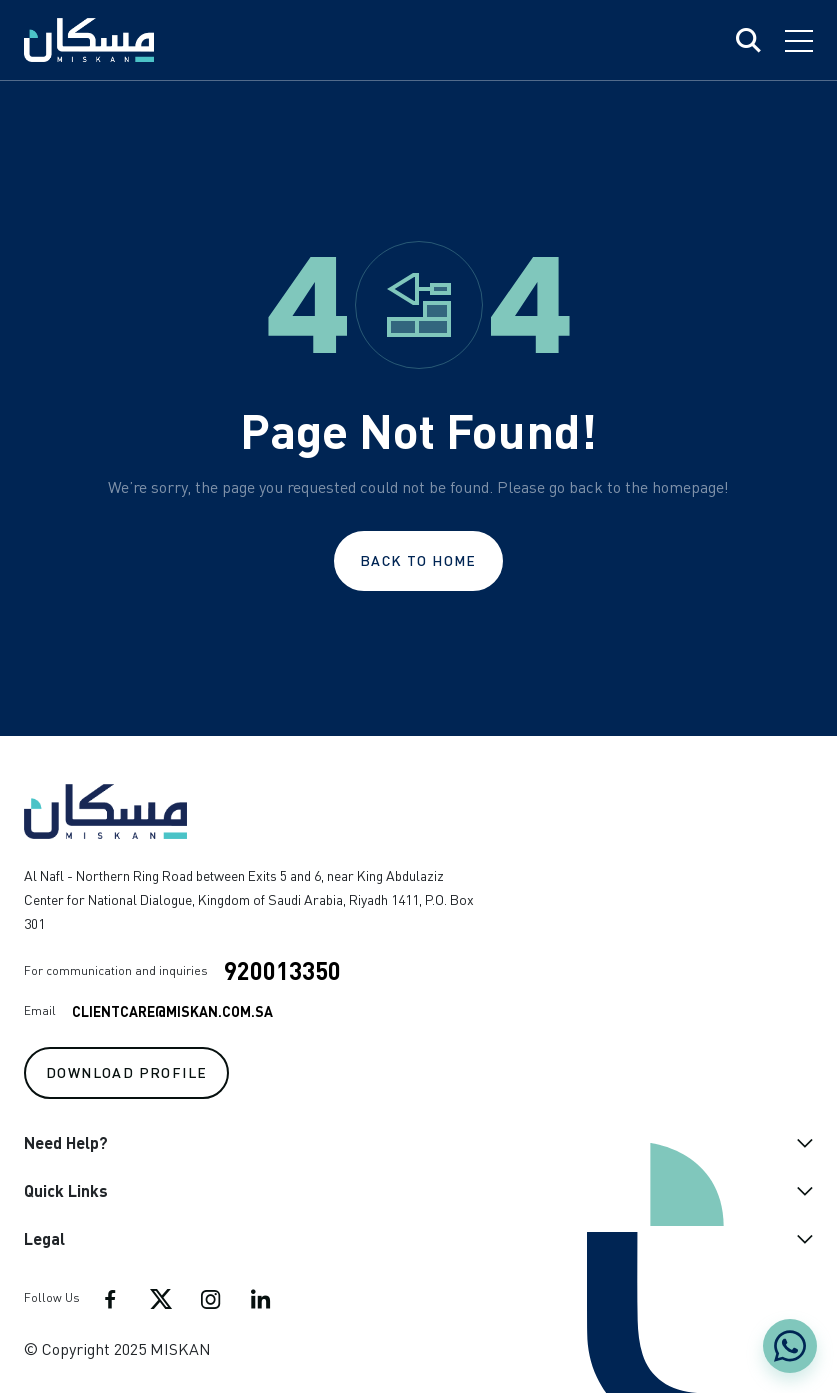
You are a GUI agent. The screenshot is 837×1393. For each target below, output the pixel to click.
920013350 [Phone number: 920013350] (282, 970)
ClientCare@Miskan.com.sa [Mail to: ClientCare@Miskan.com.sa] (172, 1011)
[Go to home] (249, 811)
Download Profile (126, 1072)
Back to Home (418, 560)
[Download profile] (126, 1071)
